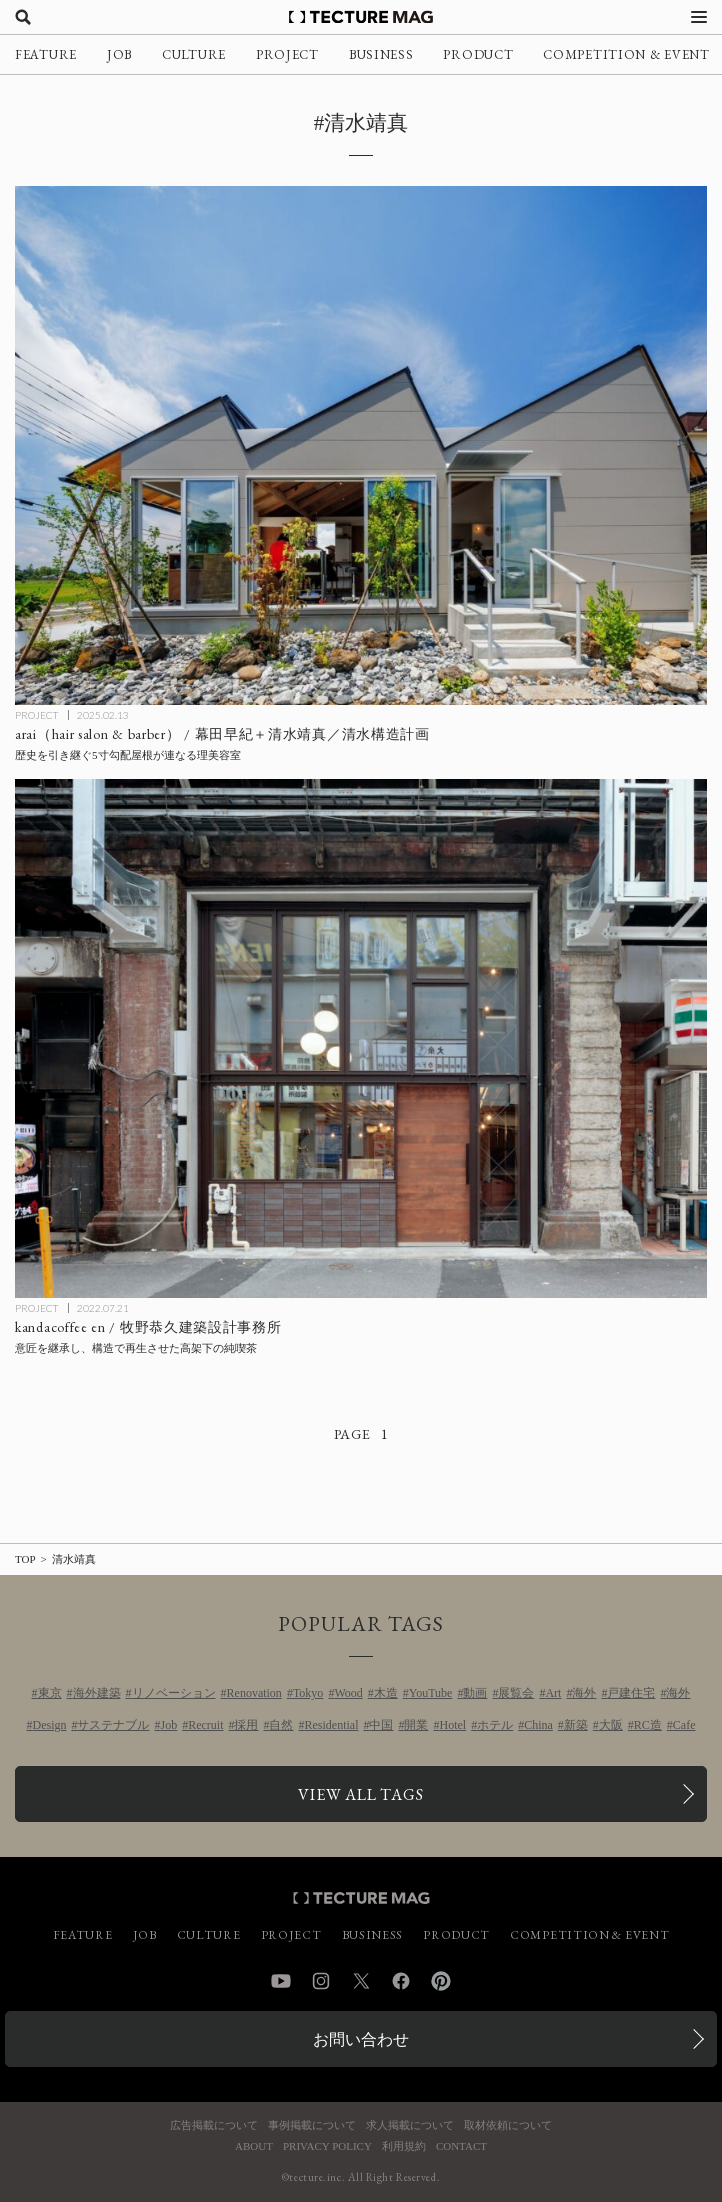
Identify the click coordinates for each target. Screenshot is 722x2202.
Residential (331, 1725)
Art (553, 1693)
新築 (576, 1725)
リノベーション (174, 1693)
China (538, 1725)
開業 (416, 1725)
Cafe (684, 1725)
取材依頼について (508, 2125)
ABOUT (254, 2146)
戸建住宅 (631, 1693)
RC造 (648, 1725)
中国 (381, 1725)
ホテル (495, 1725)
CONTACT (461, 2146)
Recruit (205, 1725)
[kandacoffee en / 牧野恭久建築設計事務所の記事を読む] (361, 1038)
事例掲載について (312, 2125)
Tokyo (308, 1693)
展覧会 (516, 1693)
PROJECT (287, 54)
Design (49, 1725)
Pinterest (441, 1981)
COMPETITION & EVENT (626, 54)
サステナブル (113, 1725)
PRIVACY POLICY (327, 2146)
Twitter (361, 1981)
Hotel (452, 1725)
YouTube (431, 1693)
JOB (119, 54)
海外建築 (97, 1693)
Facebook (401, 1981)
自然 (281, 1725)
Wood (348, 1693)
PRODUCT (478, 54)
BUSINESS (381, 54)
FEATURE (46, 54)
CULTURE (194, 54)
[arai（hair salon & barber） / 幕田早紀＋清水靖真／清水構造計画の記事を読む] (361, 445)
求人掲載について (410, 2125)
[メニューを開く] (699, 17)
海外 (584, 1693)
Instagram (321, 1981)
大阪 (611, 1725)
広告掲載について (214, 2125)
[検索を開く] (23, 17)
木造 (386, 1693)
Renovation (254, 1693)
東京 (50, 1693)
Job (168, 1725)
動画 (475, 1693)
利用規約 (404, 2146)
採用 (246, 1725)
